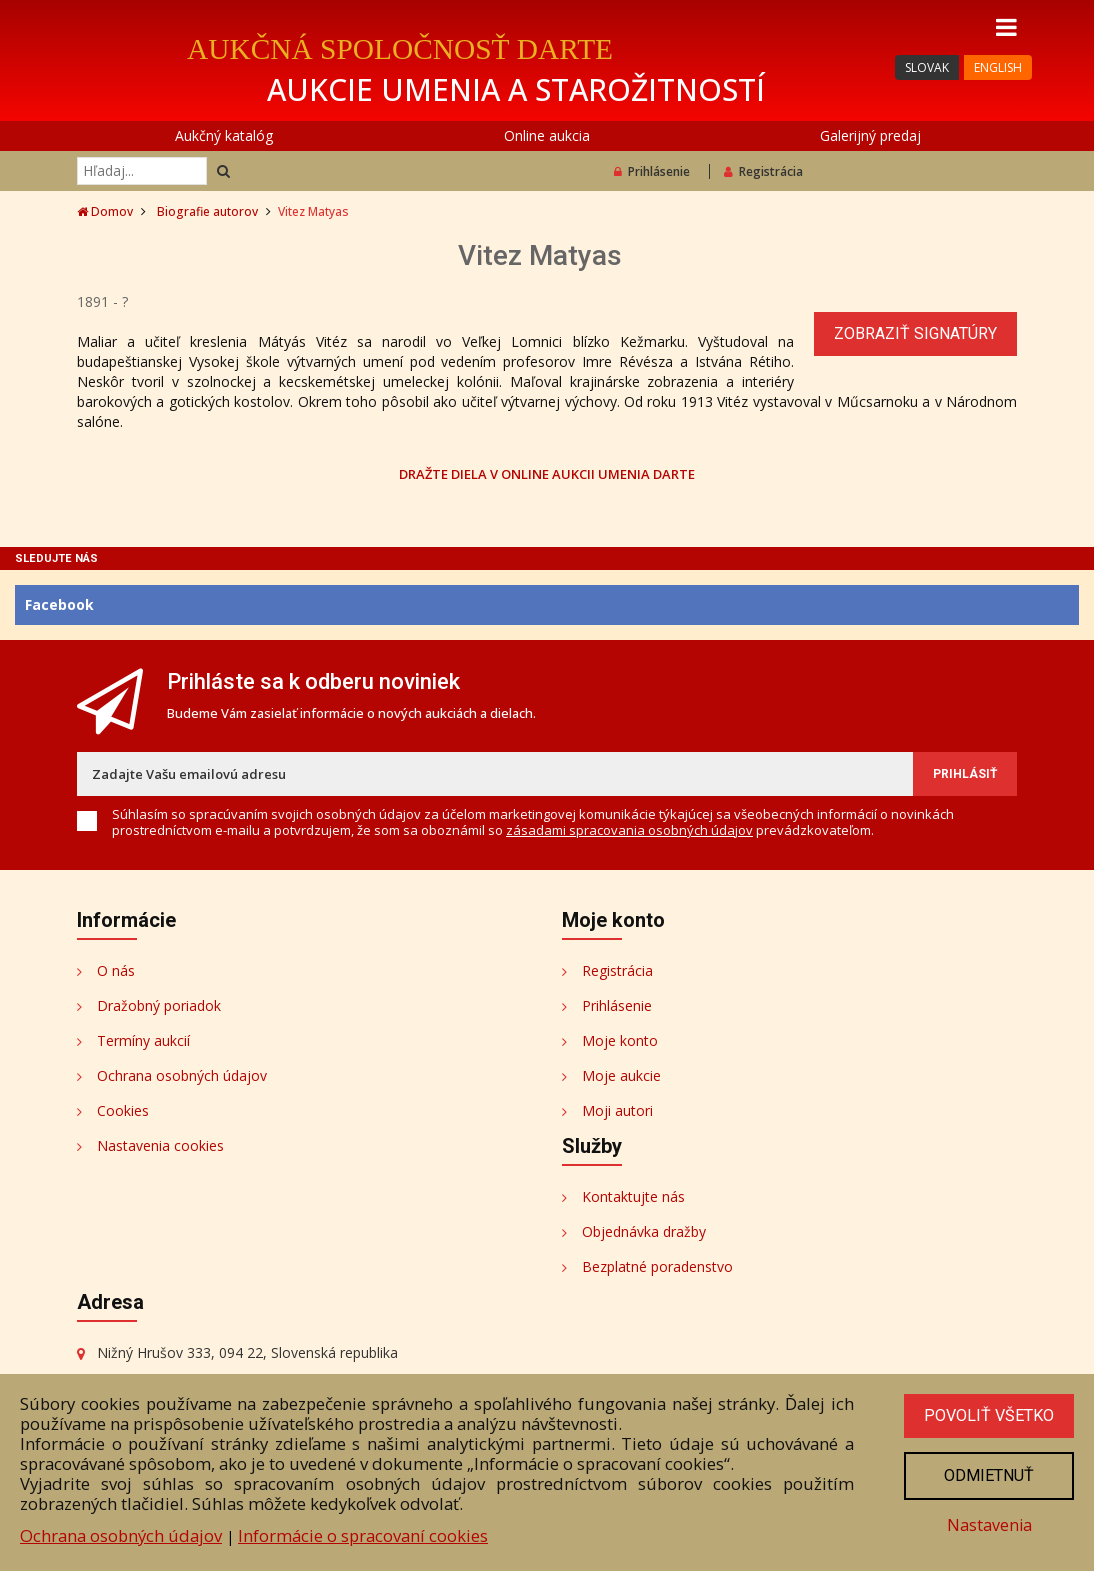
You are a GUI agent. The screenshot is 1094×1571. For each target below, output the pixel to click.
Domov (105, 211)
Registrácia (763, 171)
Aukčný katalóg (224, 135)
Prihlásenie (652, 171)
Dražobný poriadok (159, 1005)
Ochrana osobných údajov (182, 1075)
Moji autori (617, 1110)
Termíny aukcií (143, 1040)
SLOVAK (927, 67)
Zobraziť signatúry (915, 333)
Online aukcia (547, 135)
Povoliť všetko (987, 1412)
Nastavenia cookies (160, 1145)
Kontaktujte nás (633, 1196)
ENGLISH (998, 67)
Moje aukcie (621, 1075)
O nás (116, 970)
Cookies (123, 1110)
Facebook (59, 604)
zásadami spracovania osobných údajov (629, 830)
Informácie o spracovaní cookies (363, 1531)
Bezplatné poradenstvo (657, 1266)
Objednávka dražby (644, 1231)
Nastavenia (987, 1523)
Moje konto (620, 1040)
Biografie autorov (207, 211)
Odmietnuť (987, 1473)
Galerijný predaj (870, 135)
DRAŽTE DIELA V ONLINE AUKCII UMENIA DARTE (547, 473)
